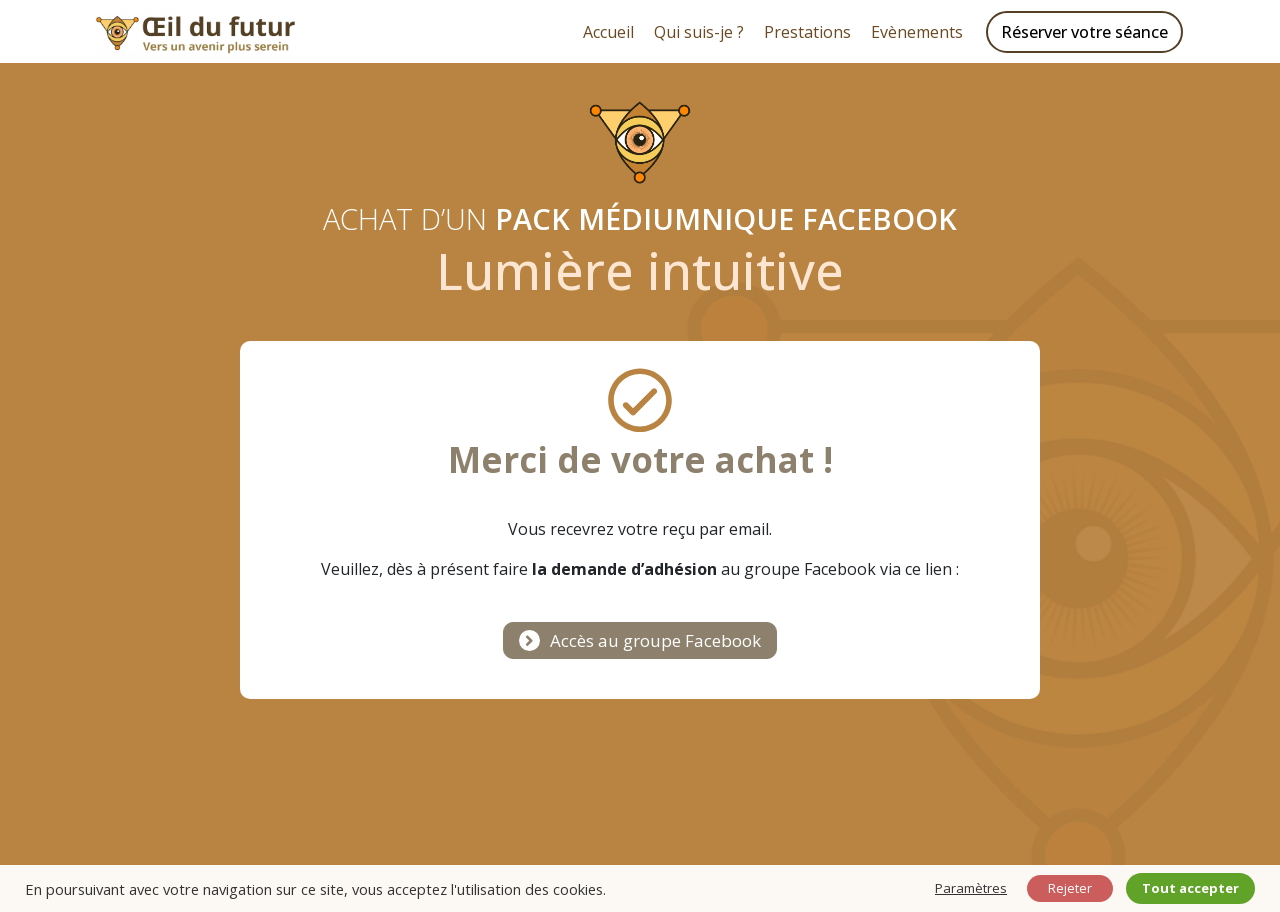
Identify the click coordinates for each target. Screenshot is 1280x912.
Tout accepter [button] (1190, 888)
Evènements (917, 32)
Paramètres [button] (971, 888)
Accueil (608, 32)
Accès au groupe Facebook (655, 640)
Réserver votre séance (1084, 32)
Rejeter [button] (1070, 888)
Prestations (807, 32)
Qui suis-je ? (699, 32)
